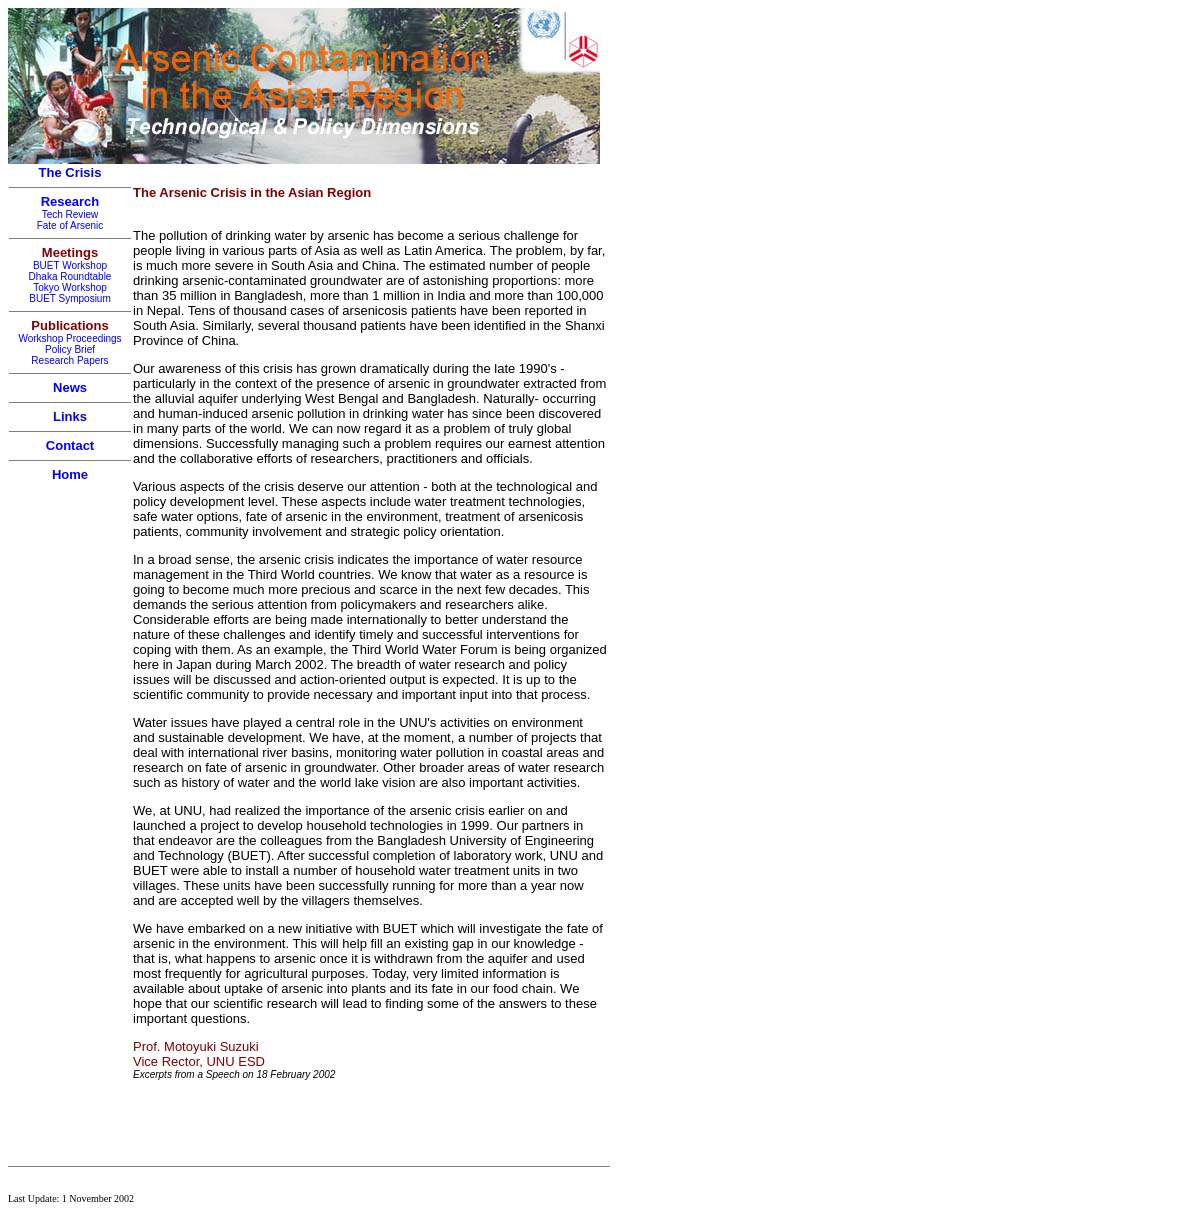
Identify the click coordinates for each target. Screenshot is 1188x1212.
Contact (70, 445)
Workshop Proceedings (69, 338)
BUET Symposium (70, 298)
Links (70, 416)
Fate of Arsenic (70, 225)
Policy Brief (70, 349)
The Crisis (70, 172)
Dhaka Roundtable (70, 276)
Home (70, 474)
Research (70, 201)
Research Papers (69, 360)
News (70, 387)
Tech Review (70, 214)
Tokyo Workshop (70, 287)
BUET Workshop (70, 265)
